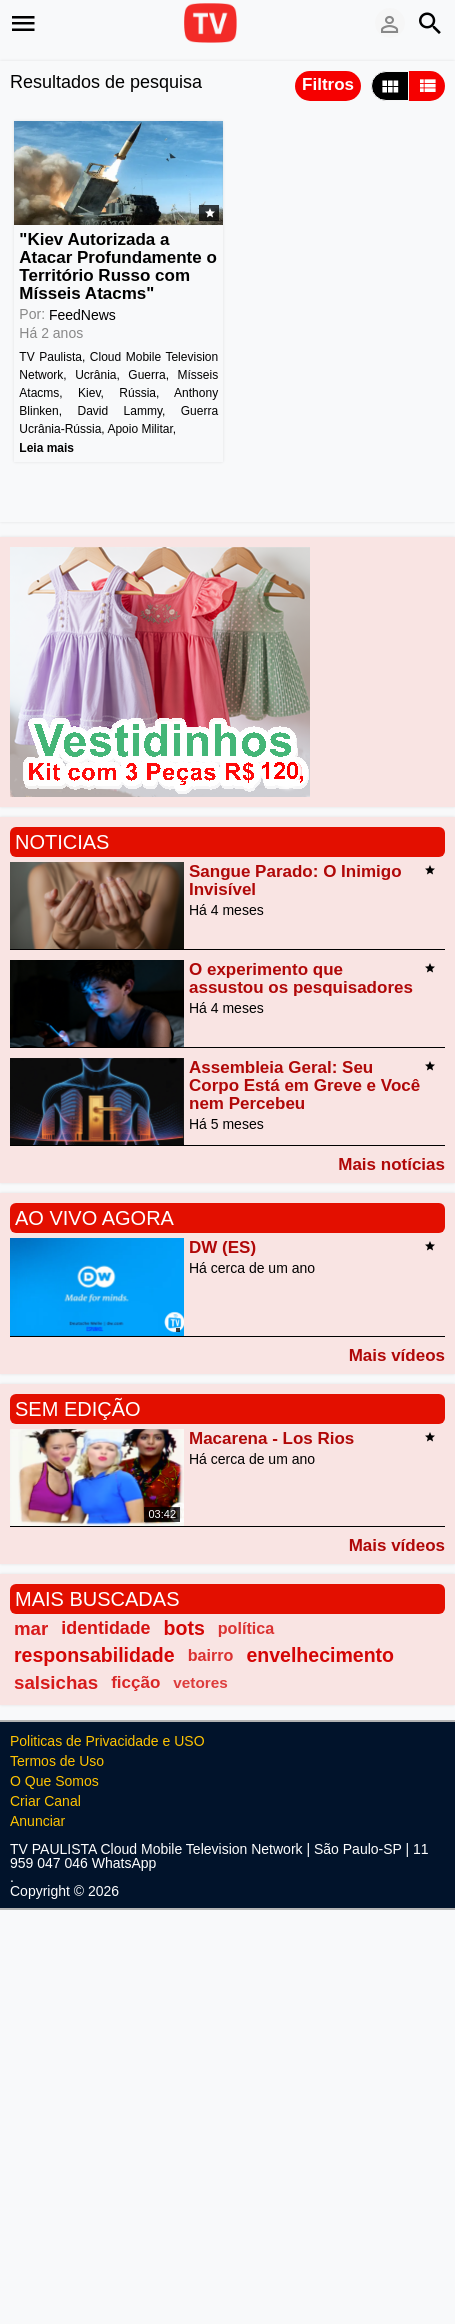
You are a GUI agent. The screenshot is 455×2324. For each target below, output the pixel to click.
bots (184, 1628)
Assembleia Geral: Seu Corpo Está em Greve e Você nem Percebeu (304, 1085)
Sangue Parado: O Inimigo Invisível (295, 880)
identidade (105, 1628)
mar (31, 1628)
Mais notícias (391, 1164)
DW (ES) (222, 1247)
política (246, 1628)
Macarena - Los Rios (271, 1438)
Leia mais (46, 448)
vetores (200, 1682)
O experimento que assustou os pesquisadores (301, 978)
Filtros (328, 84)
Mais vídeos (397, 1355)
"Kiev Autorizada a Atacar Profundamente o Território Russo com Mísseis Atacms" (117, 266)
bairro (211, 1655)
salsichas (56, 1682)
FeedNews (82, 316)
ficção (135, 1682)
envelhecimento (320, 1655)
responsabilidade (94, 1655)
